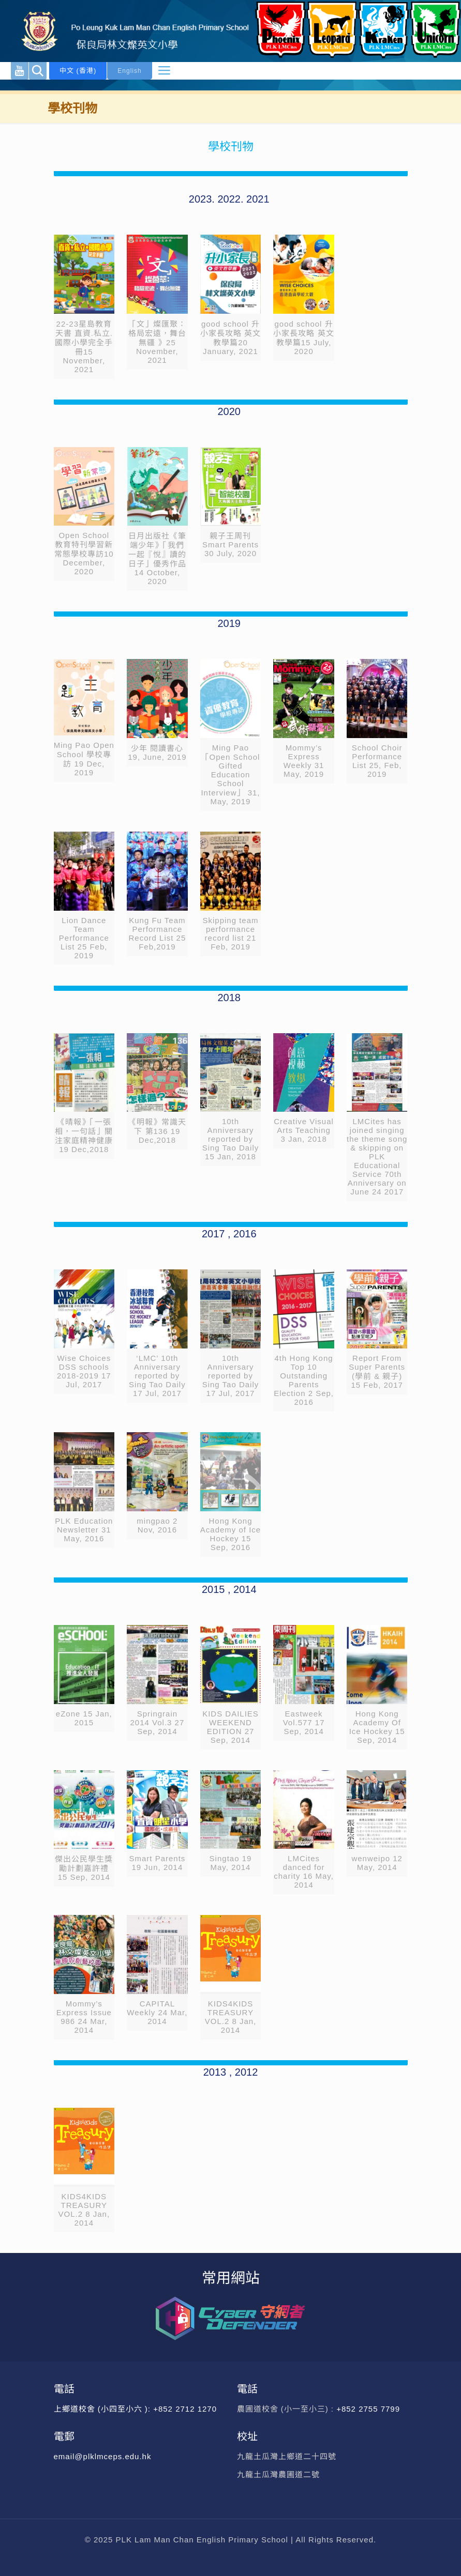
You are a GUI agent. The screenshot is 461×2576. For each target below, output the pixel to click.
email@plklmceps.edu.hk (103, 2456)
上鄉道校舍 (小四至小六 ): (104, 2408)
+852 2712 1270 (185, 2408)
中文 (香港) (78, 70)
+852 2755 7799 (369, 2408)
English (129, 70)
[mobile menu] (164, 71)
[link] (84, 307)
